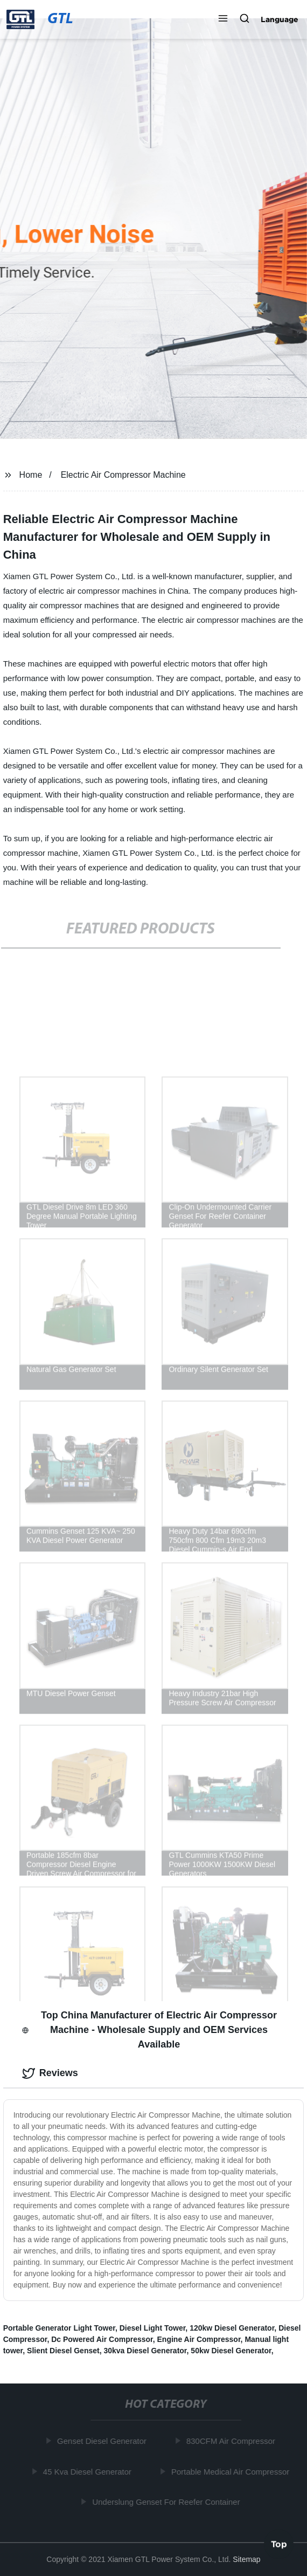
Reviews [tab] (50, 2073)
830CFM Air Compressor (231, 2441)
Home (31, 474)
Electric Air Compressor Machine (123, 474)
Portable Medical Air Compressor (231, 2471)
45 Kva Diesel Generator (88, 2471)
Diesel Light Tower (153, 2328)
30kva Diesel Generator (144, 2350)
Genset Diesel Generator (103, 2441)
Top (279, 2543)
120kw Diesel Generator (232, 2328)
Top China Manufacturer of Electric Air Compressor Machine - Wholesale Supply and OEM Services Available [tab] (149, 2030)
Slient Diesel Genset (63, 2350)
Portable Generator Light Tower (59, 2328)
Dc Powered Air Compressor (102, 2339)
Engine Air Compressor (199, 2339)
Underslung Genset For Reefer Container (167, 2501)
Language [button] (279, 19)
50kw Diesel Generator (231, 2350)
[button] (223, 19)
